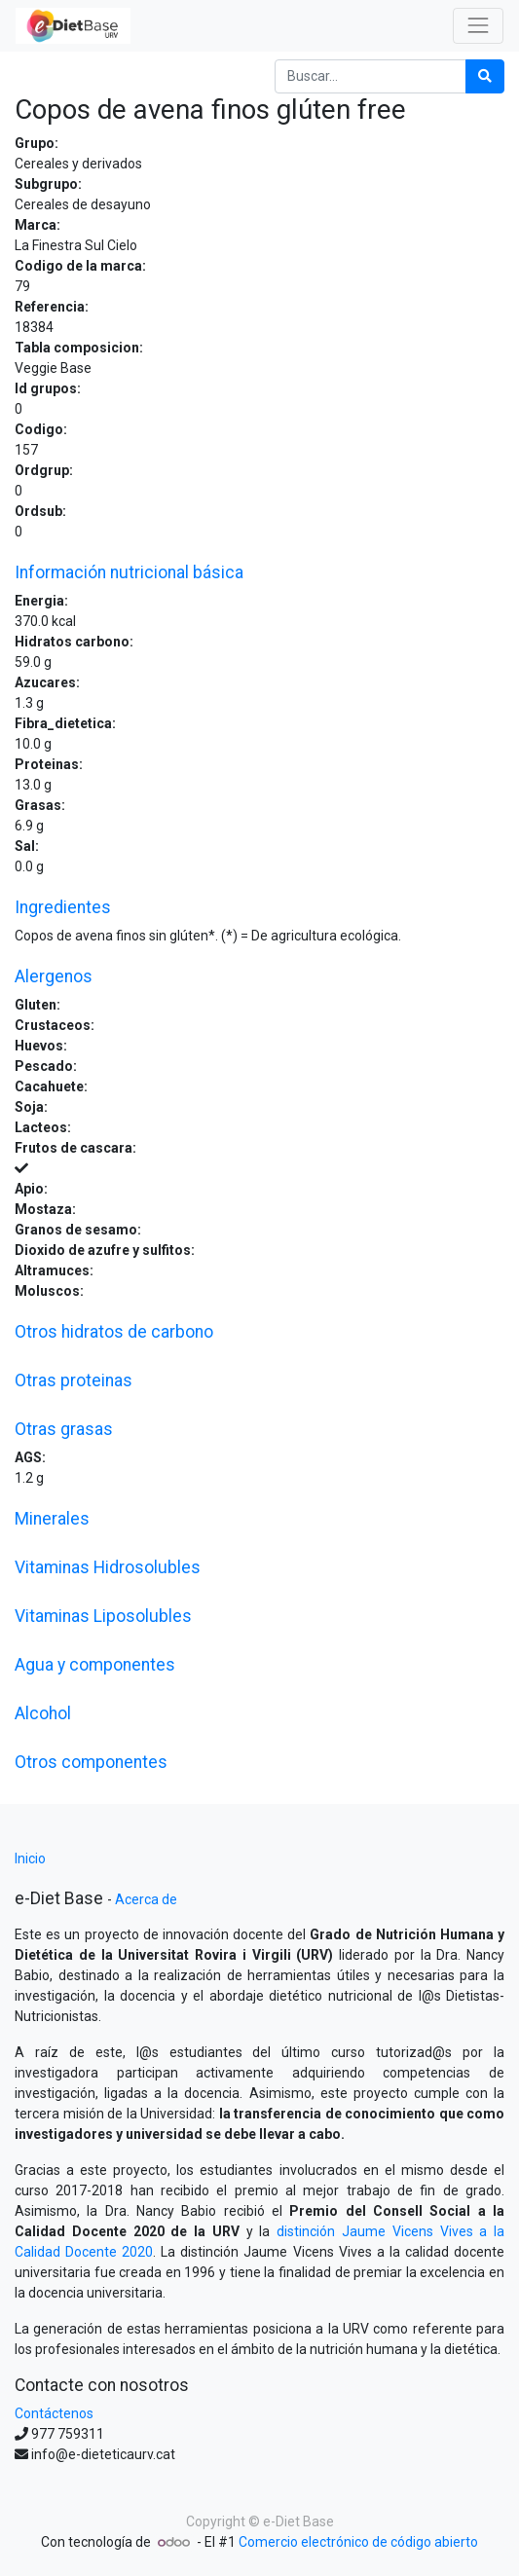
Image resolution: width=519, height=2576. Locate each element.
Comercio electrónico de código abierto (358, 2542)
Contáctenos (54, 2413)
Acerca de (146, 1899)
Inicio (30, 1858)
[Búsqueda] (484, 76)
